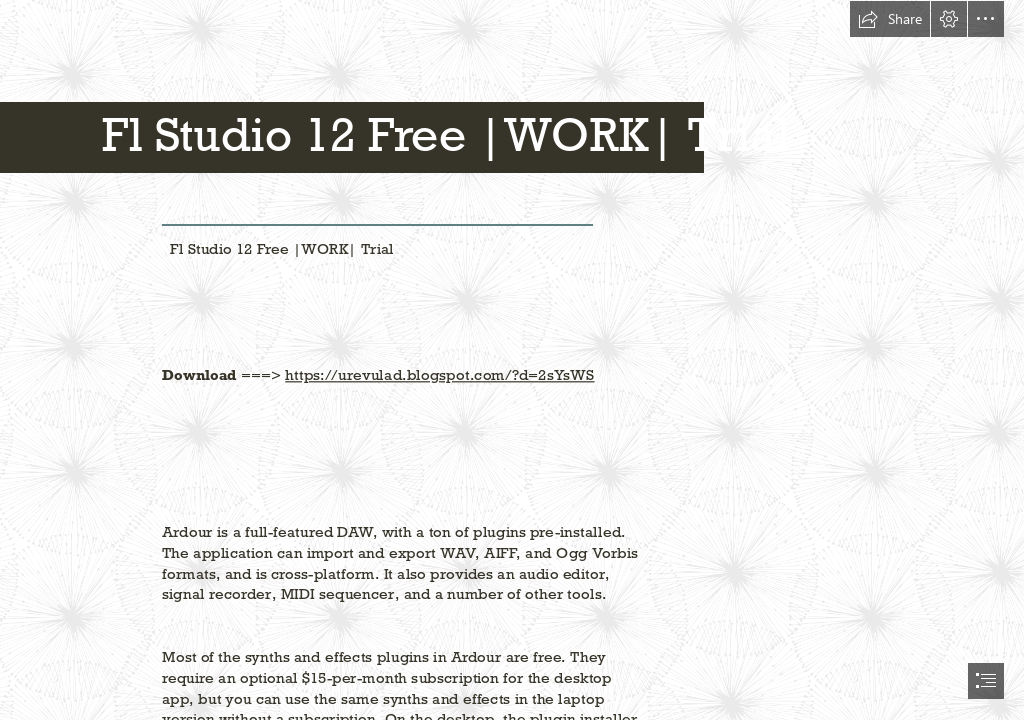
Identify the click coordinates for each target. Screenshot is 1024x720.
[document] (512, 360)
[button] (890, 19)
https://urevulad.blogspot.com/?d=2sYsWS (440, 375)
